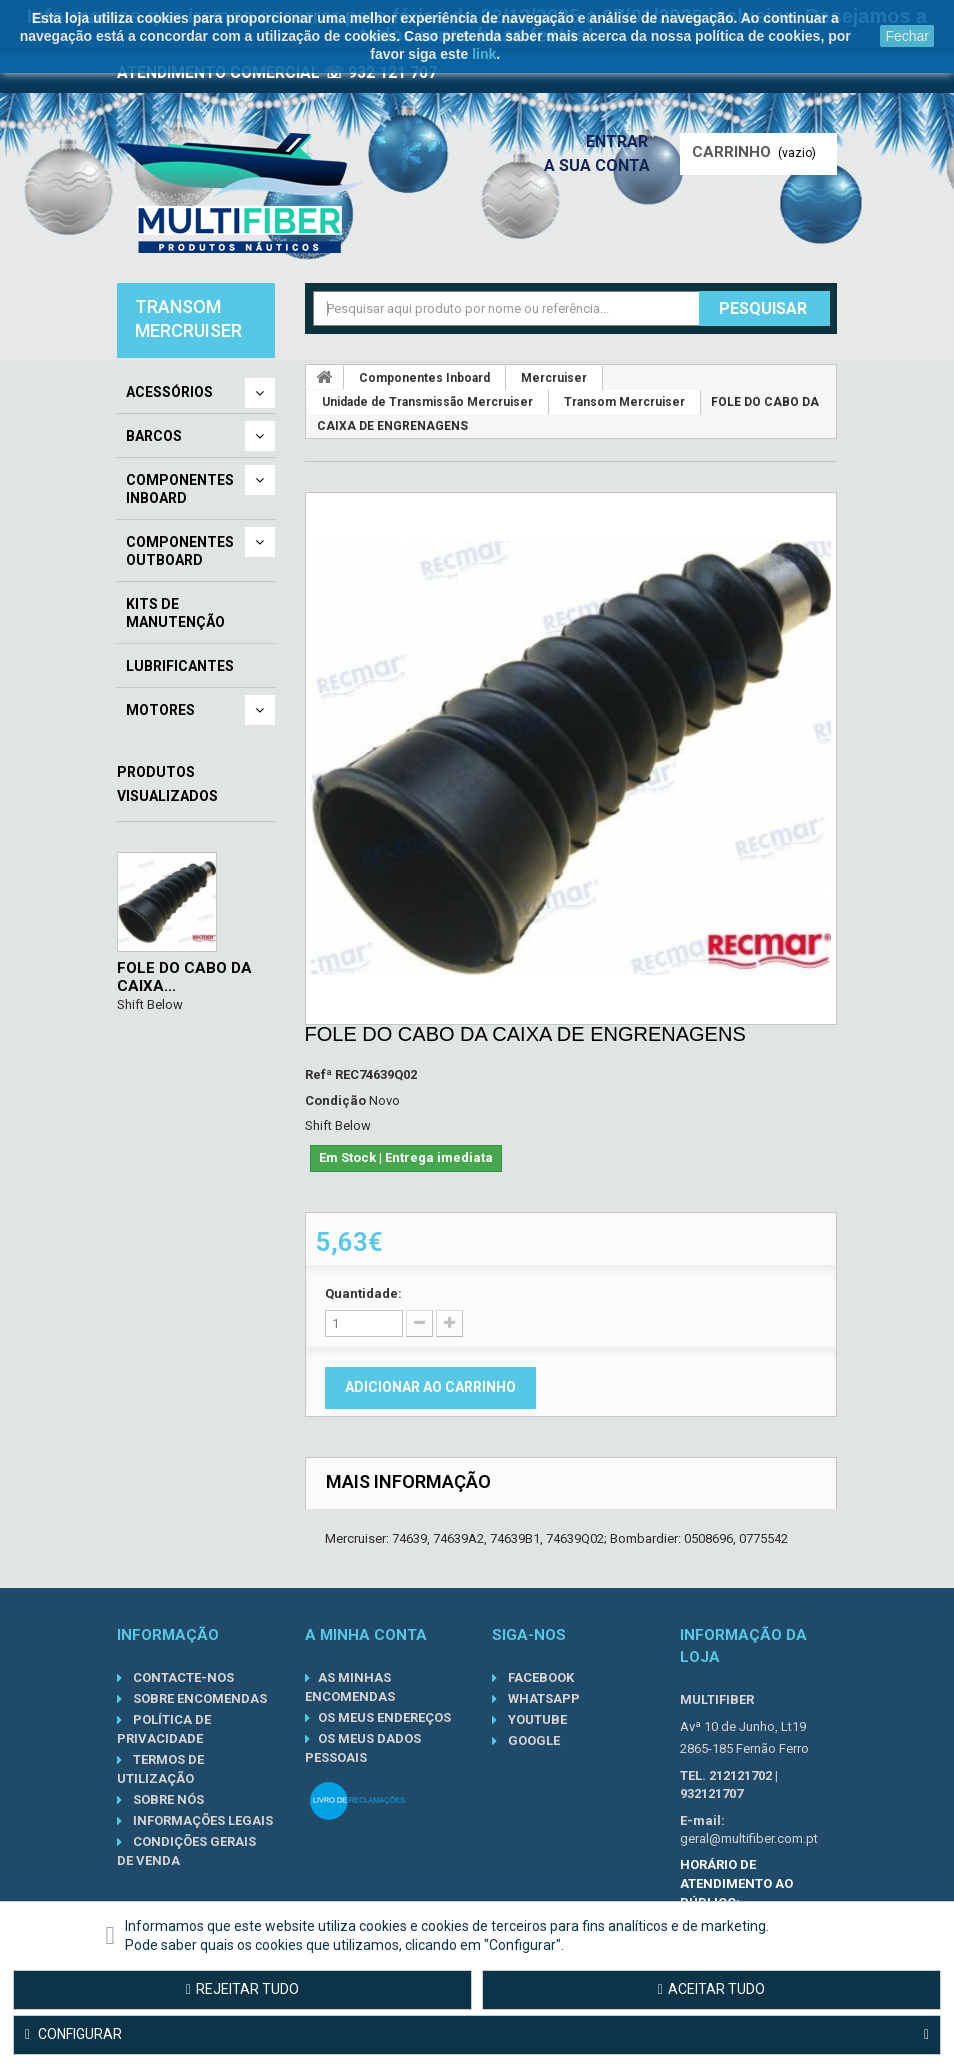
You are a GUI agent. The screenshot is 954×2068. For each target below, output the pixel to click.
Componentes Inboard (180, 489)
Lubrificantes (180, 666)
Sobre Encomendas (198, 1698)
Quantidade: (363, 1293)
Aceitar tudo (711, 1989)
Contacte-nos (182, 1677)
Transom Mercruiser (624, 402)
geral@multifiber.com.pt (749, 1838)
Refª (318, 1074)
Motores (160, 710)
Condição (335, 1100)
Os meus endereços (384, 1717)
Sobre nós (167, 1799)
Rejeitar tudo (242, 1989)
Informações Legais (201, 1820)
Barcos (154, 436)
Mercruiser (554, 378)
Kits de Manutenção (175, 613)
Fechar (907, 36)
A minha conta (366, 1635)
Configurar (477, 2035)
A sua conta (602, 165)
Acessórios (169, 392)
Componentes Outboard (180, 551)
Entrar (623, 141)
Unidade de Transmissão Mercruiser (427, 402)
